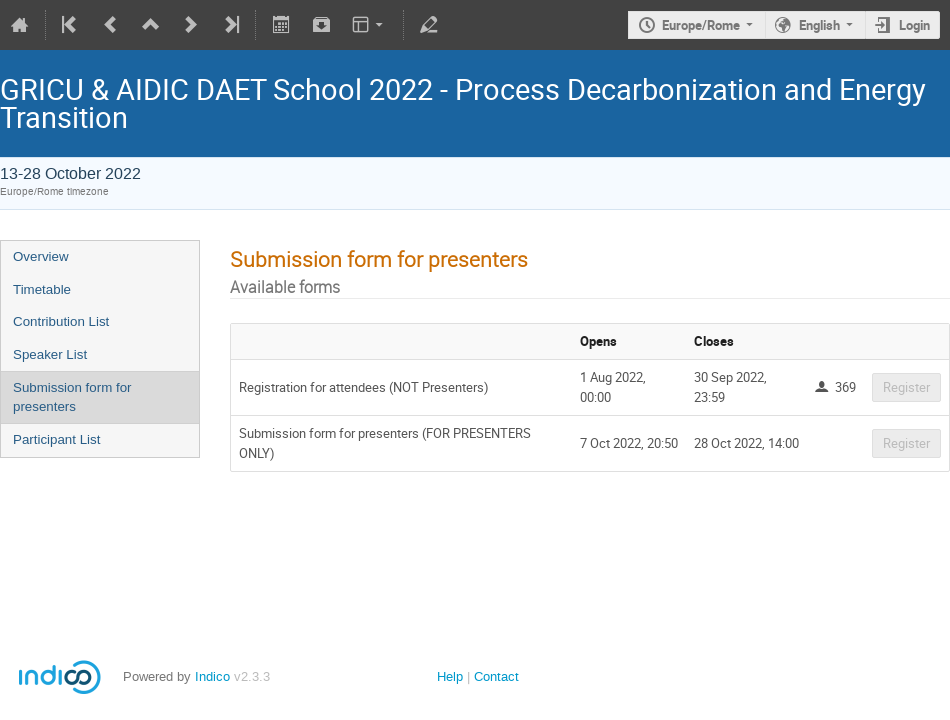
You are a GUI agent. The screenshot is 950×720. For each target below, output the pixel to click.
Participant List (56, 439)
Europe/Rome (701, 25)
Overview (41, 256)
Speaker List (50, 354)
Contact (496, 676)
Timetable (42, 289)
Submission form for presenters (72, 397)
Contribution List (61, 321)
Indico (212, 676)
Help (450, 676)
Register (906, 387)
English (819, 25)
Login (914, 25)
